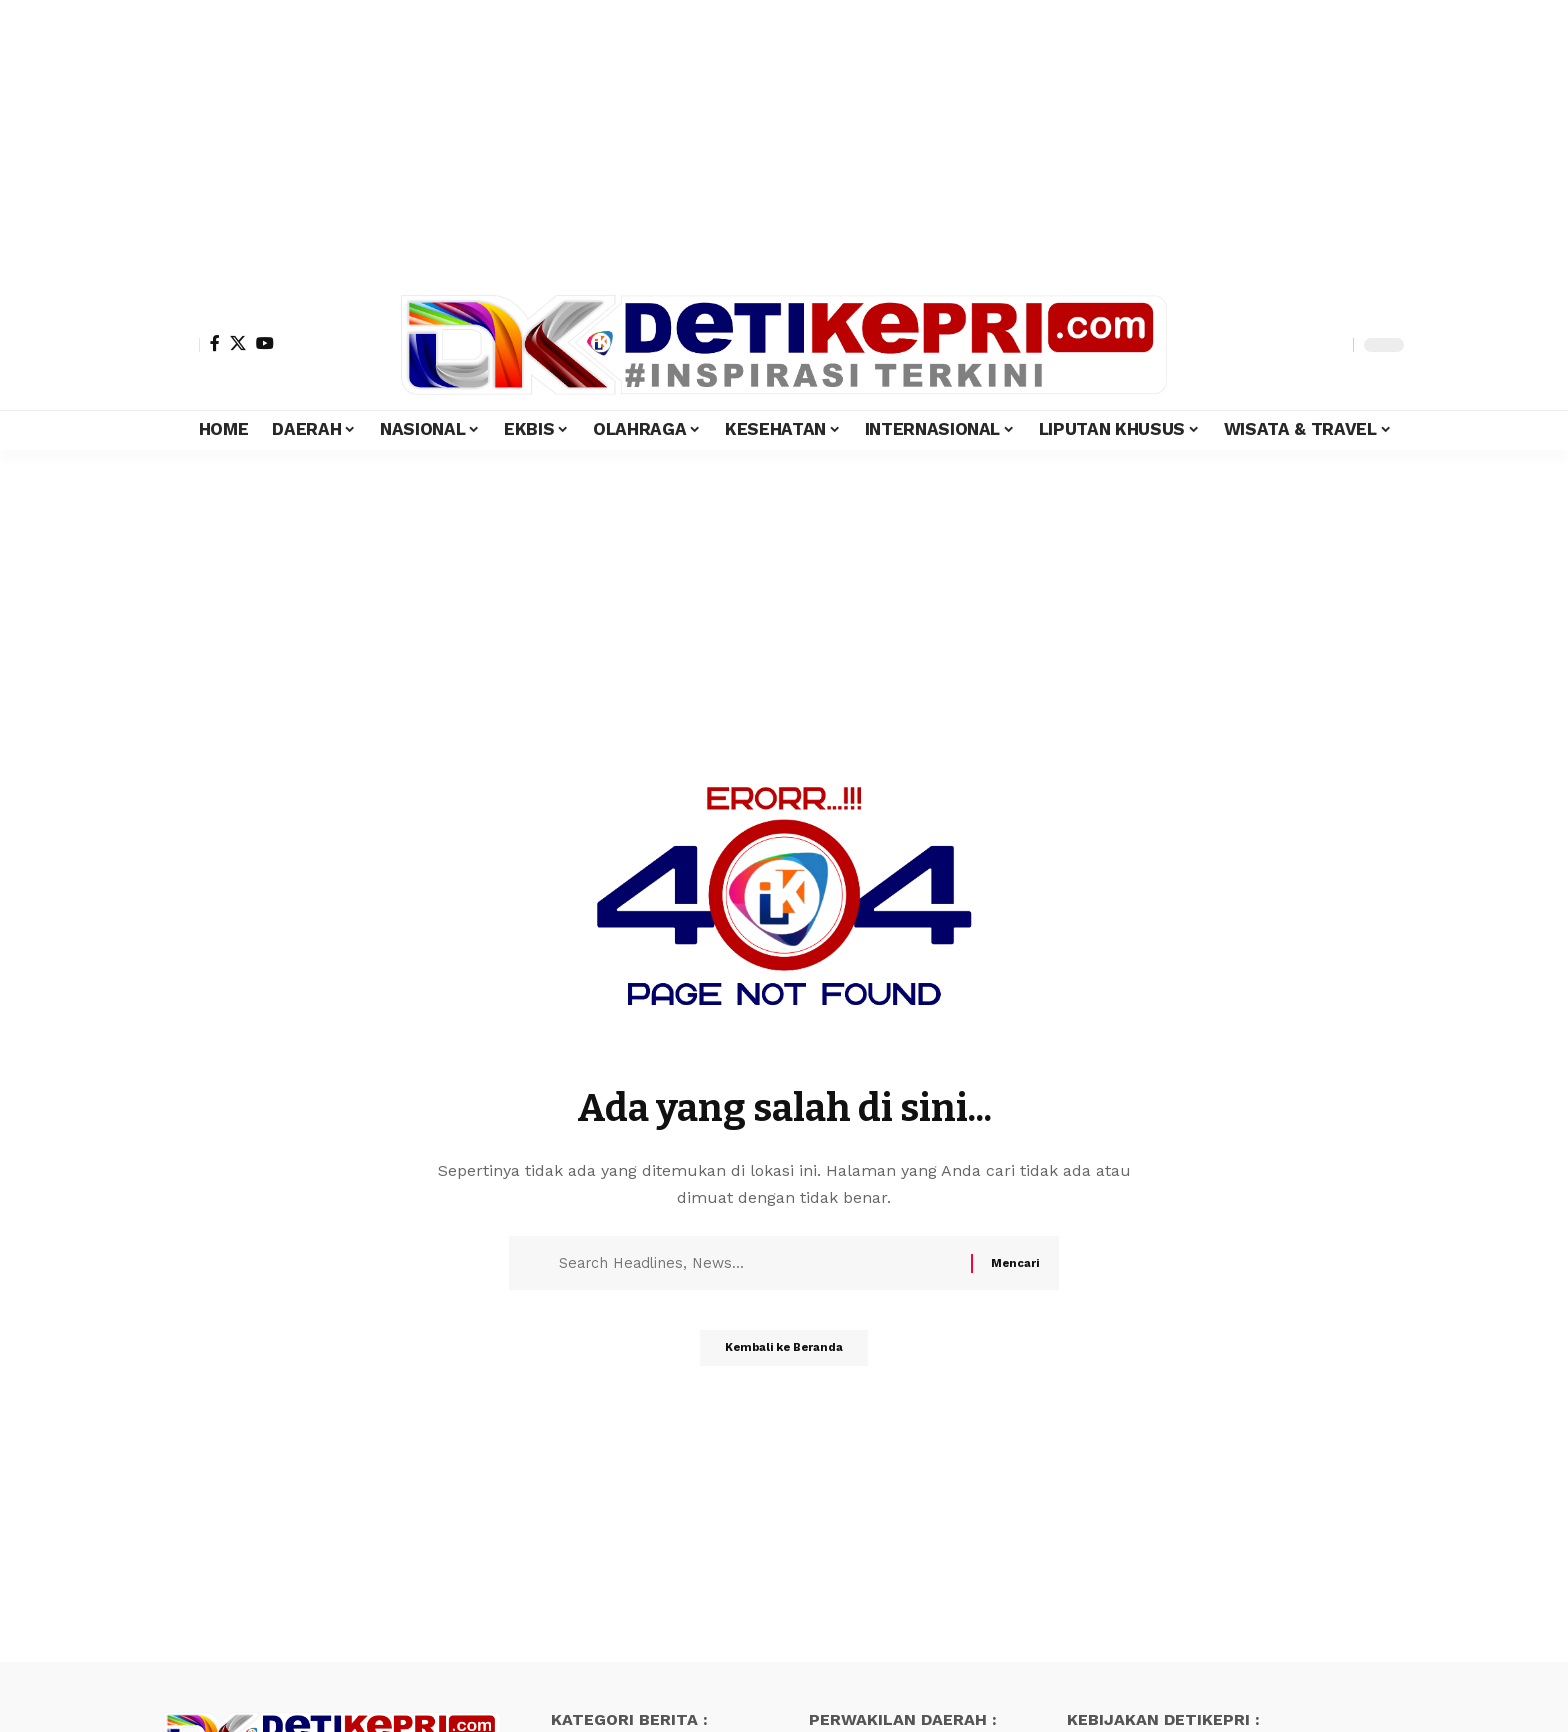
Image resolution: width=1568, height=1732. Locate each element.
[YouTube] (265, 343)
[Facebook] (215, 343)
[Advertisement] (600, 140)
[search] (1333, 345)
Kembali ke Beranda (784, 1355)
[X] (238, 343)
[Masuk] (182, 345)
